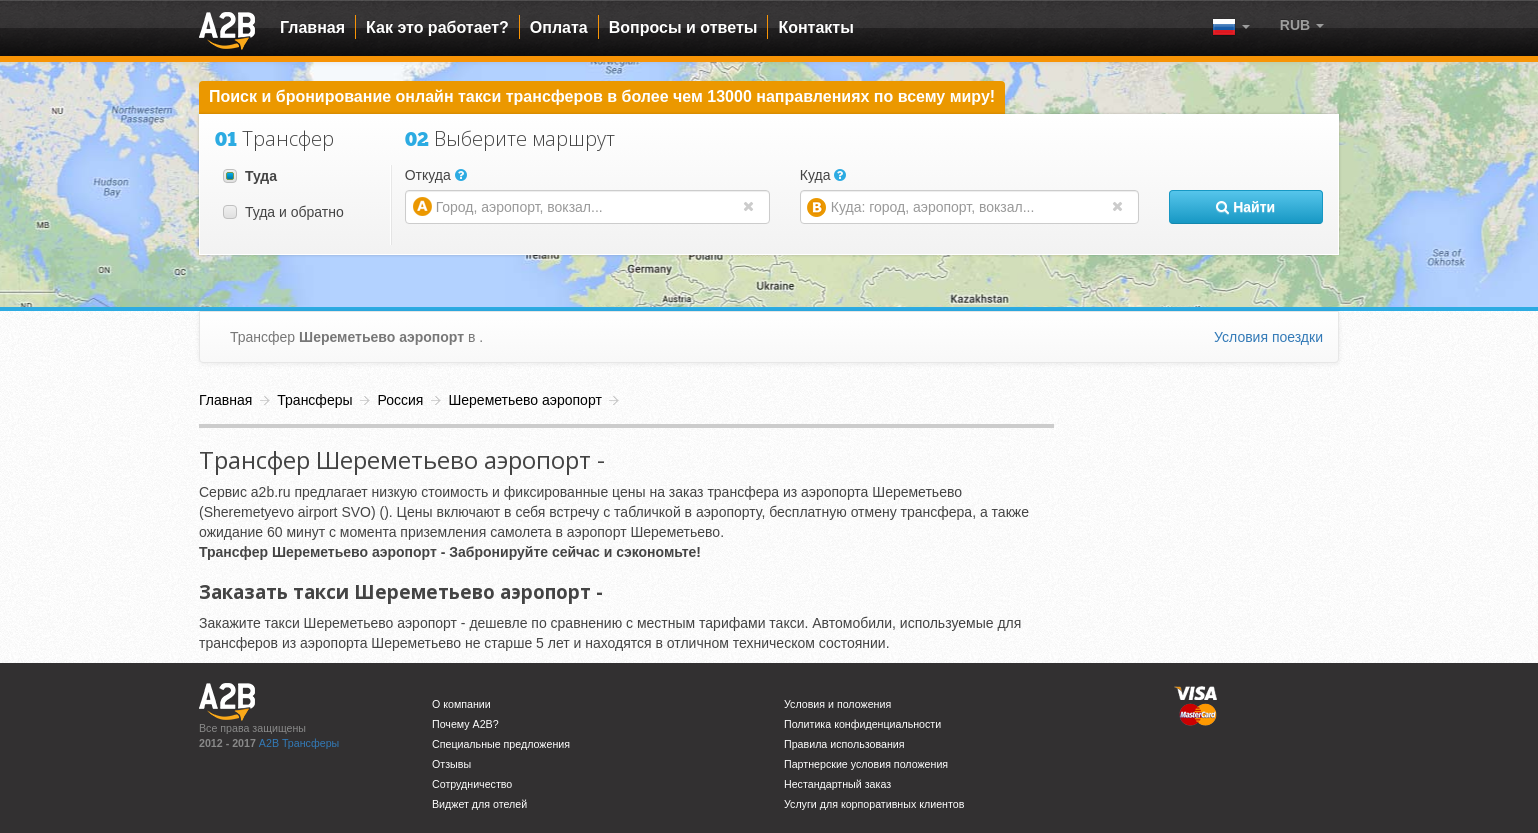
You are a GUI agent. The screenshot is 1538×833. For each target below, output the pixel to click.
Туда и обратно (283, 212)
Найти (1245, 207)
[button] (1302, 25)
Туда (250, 176)
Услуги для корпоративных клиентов (874, 804)
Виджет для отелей (479, 804)
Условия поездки (1268, 337)
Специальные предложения (501, 744)
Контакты (815, 27)
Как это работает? (437, 27)
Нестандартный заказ (837, 784)
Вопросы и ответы (683, 27)
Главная (312, 27)
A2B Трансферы (299, 743)
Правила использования (844, 744)
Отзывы (451, 764)
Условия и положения (837, 704)
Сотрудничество (472, 784)
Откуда (436, 175)
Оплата (559, 27)
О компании (461, 704)
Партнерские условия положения (866, 764)
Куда (823, 175)
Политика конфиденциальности (862, 724)
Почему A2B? (465, 724)
